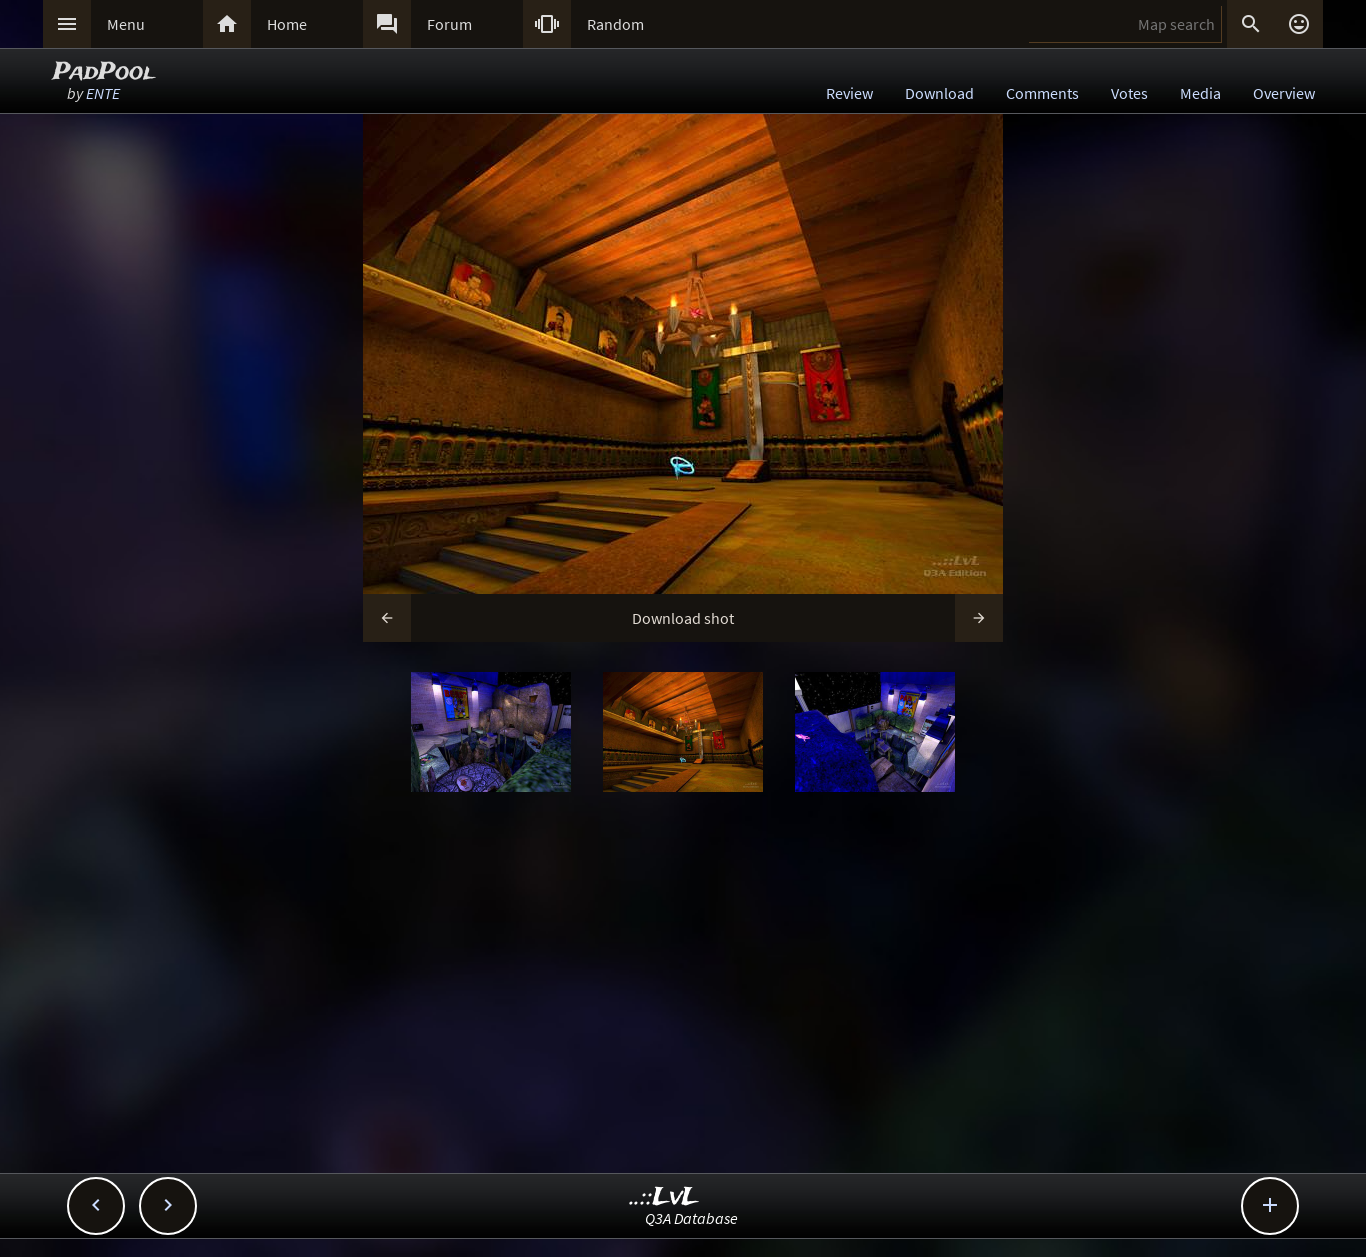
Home (287, 24)
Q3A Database (691, 1218)
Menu (126, 24)
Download (939, 93)
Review (849, 93)
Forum (449, 24)
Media (1200, 93)
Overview (1284, 93)
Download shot (683, 618)
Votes (1129, 93)
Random (615, 24)
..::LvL (664, 1197)
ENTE (103, 93)
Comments (1042, 93)
